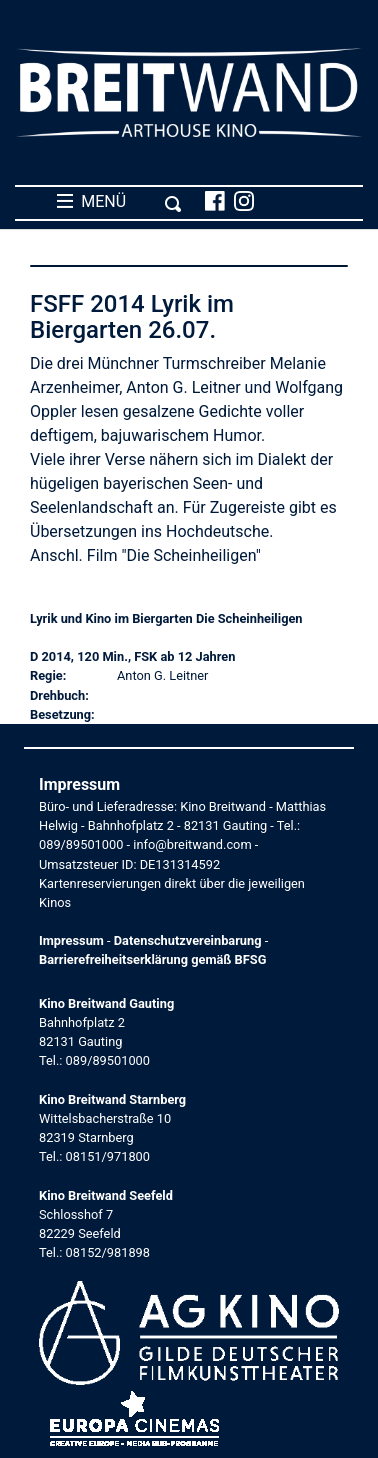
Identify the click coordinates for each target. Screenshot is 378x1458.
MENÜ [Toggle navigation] (119, 202)
